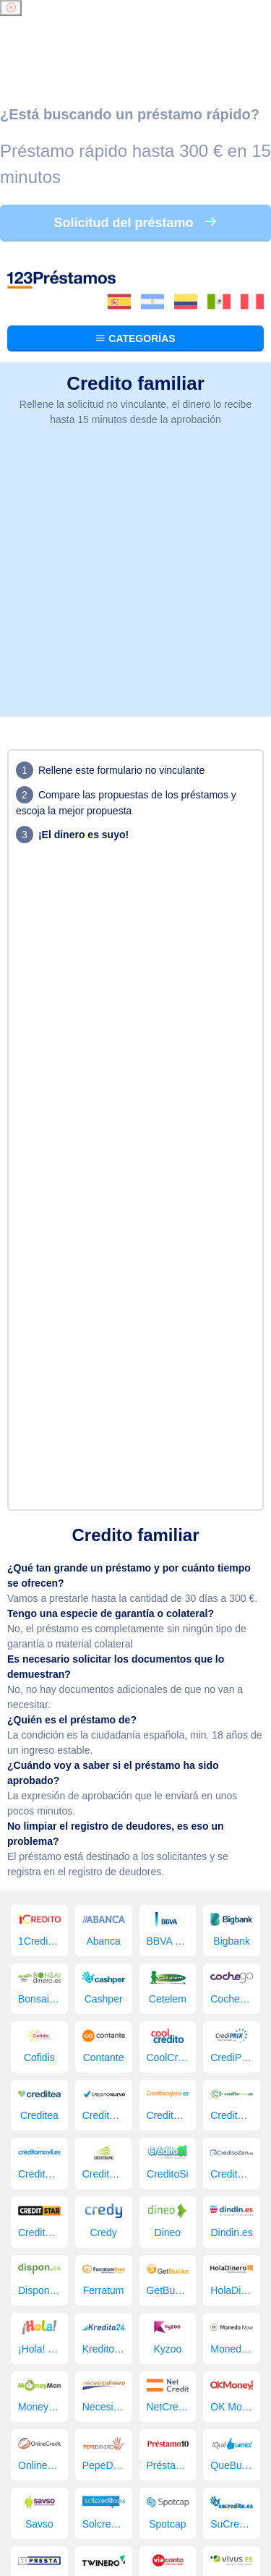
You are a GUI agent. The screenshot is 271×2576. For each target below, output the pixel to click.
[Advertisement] (135, 325)
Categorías (135, 82)
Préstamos (91, 2421)
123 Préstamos (79, 2466)
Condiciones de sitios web (135, 2505)
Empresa (159, 2436)
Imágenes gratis (110, 2451)
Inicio (46, 2421)
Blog (244, 2436)
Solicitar (207, 2436)
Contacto (176, 2451)
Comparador (102, 2436)
